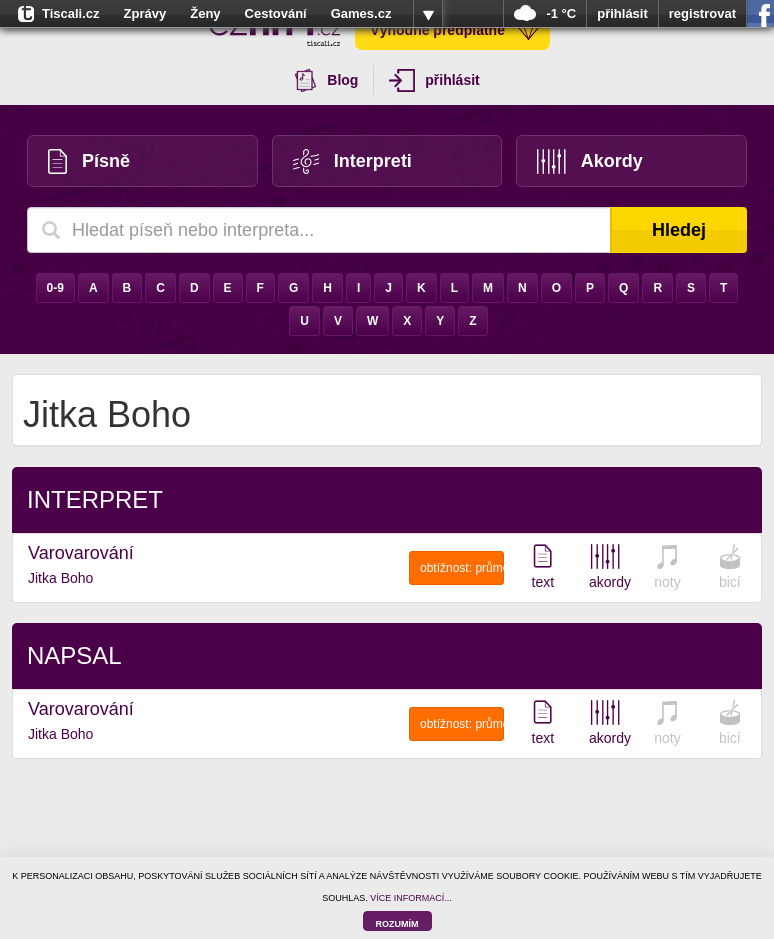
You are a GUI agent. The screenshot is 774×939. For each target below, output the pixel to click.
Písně (89, 161)
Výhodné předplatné (455, 30)
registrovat (702, 13)
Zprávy (145, 13)
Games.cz (361, 13)
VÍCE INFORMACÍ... (411, 898)
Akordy (590, 161)
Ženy (205, 13)
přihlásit (622, 13)
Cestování (276, 13)
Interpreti (352, 161)
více (428, 14)
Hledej (679, 230)
